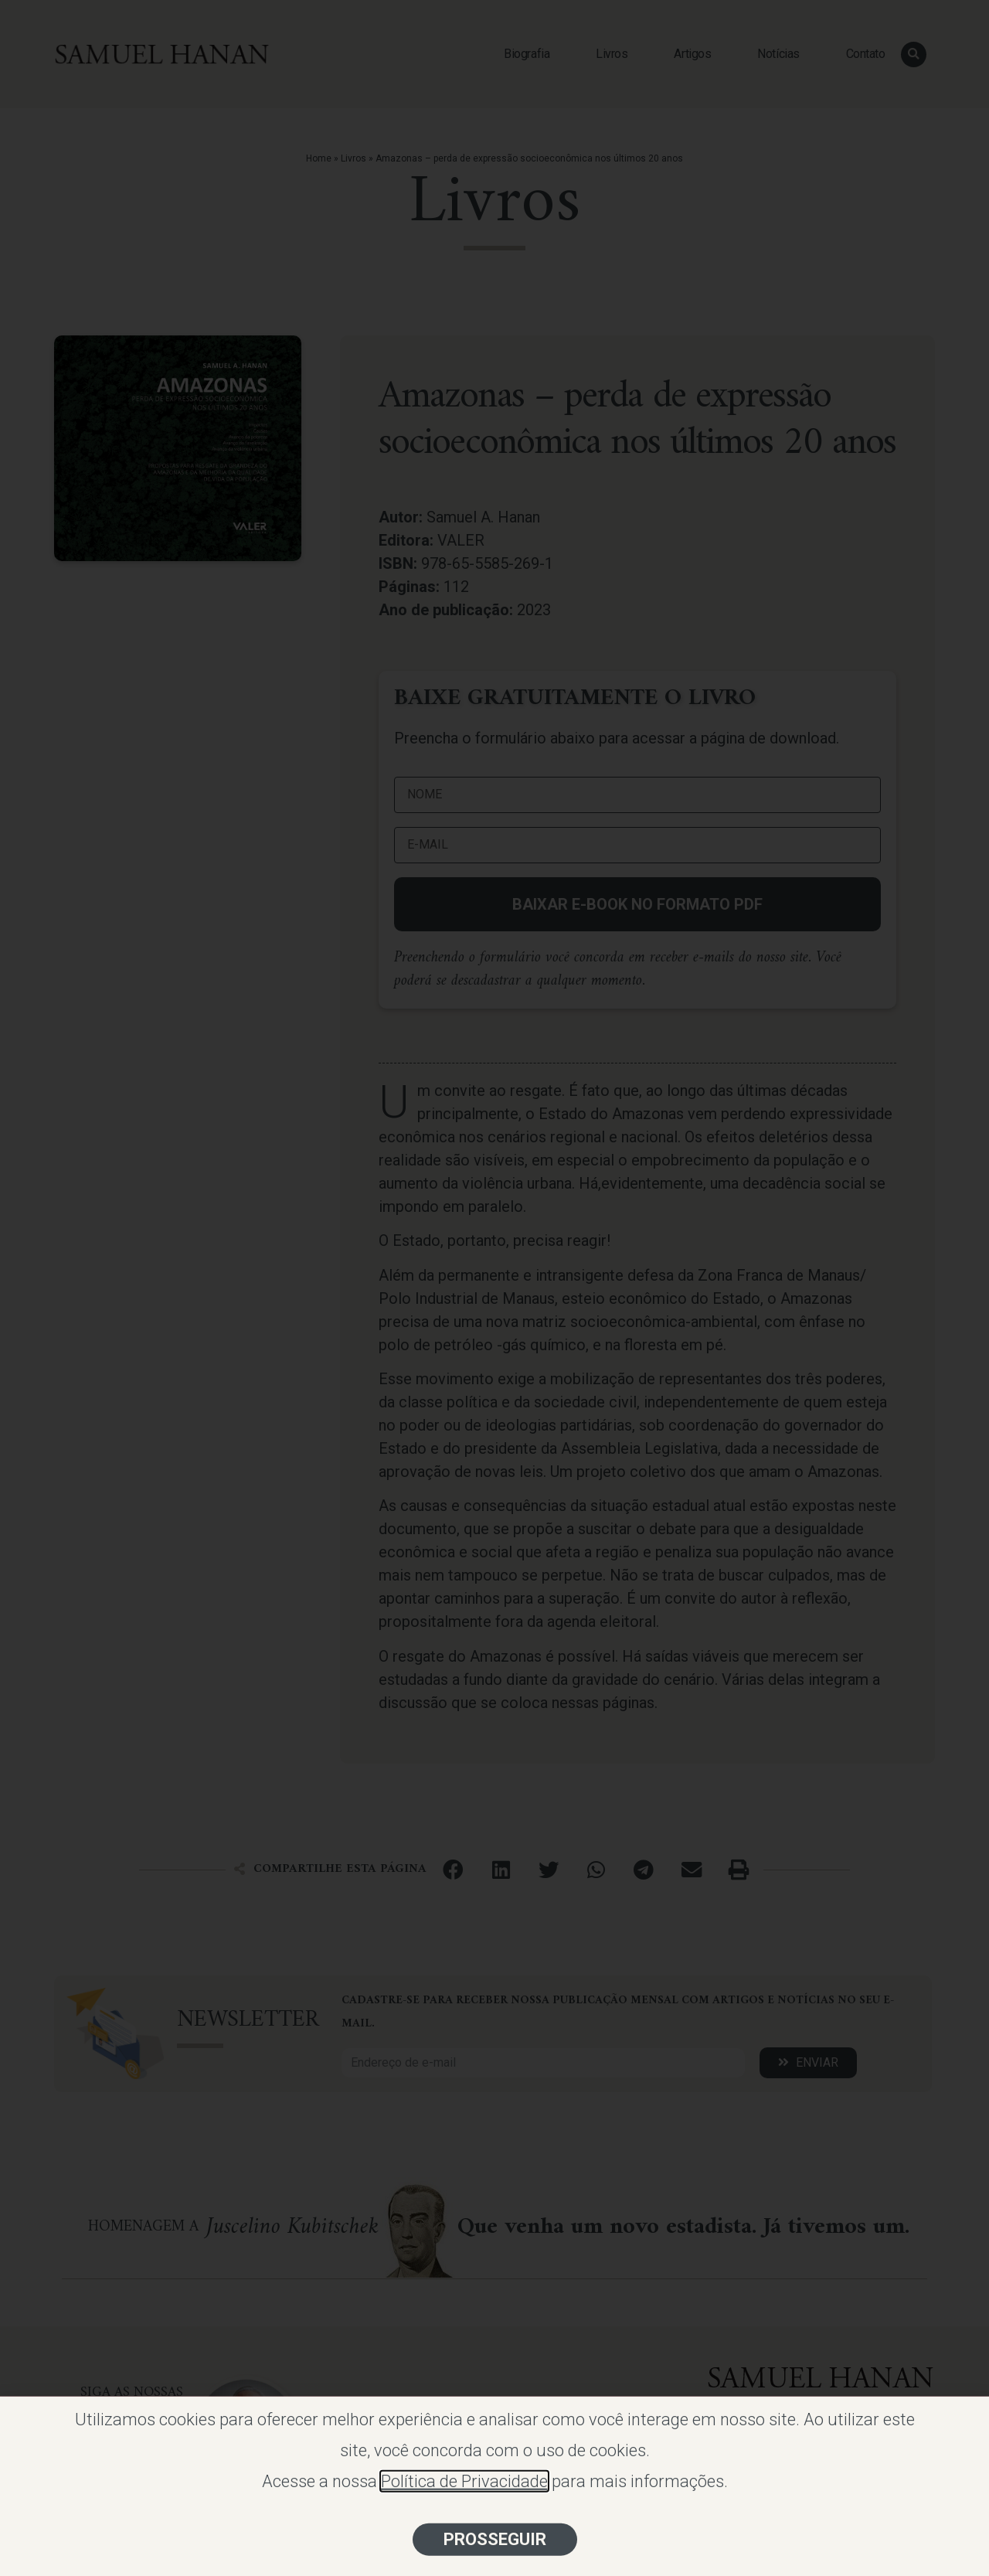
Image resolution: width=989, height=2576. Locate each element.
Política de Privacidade (464, 2505)
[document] (494, 1288)
